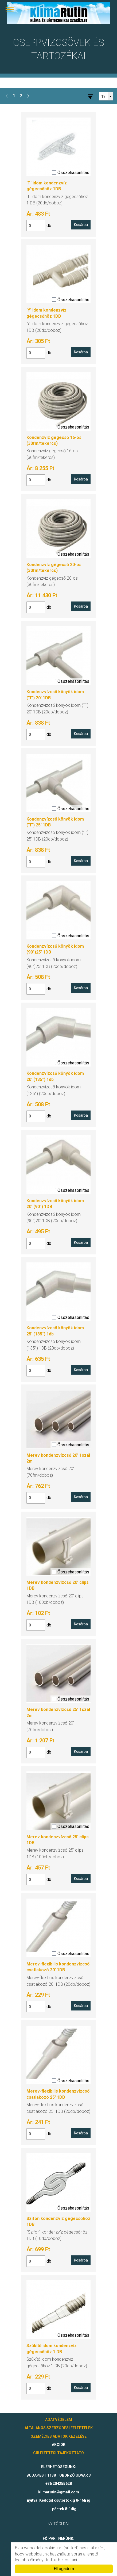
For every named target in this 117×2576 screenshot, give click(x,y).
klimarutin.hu (58, 13)
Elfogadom (64, 2568)
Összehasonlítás (70, 172)
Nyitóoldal (59, 2524)
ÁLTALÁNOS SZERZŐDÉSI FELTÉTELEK (59, 2428)
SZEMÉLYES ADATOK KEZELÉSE (59, 2436)
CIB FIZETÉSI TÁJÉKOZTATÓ (58, 2453)
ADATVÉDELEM (58, 2419)
